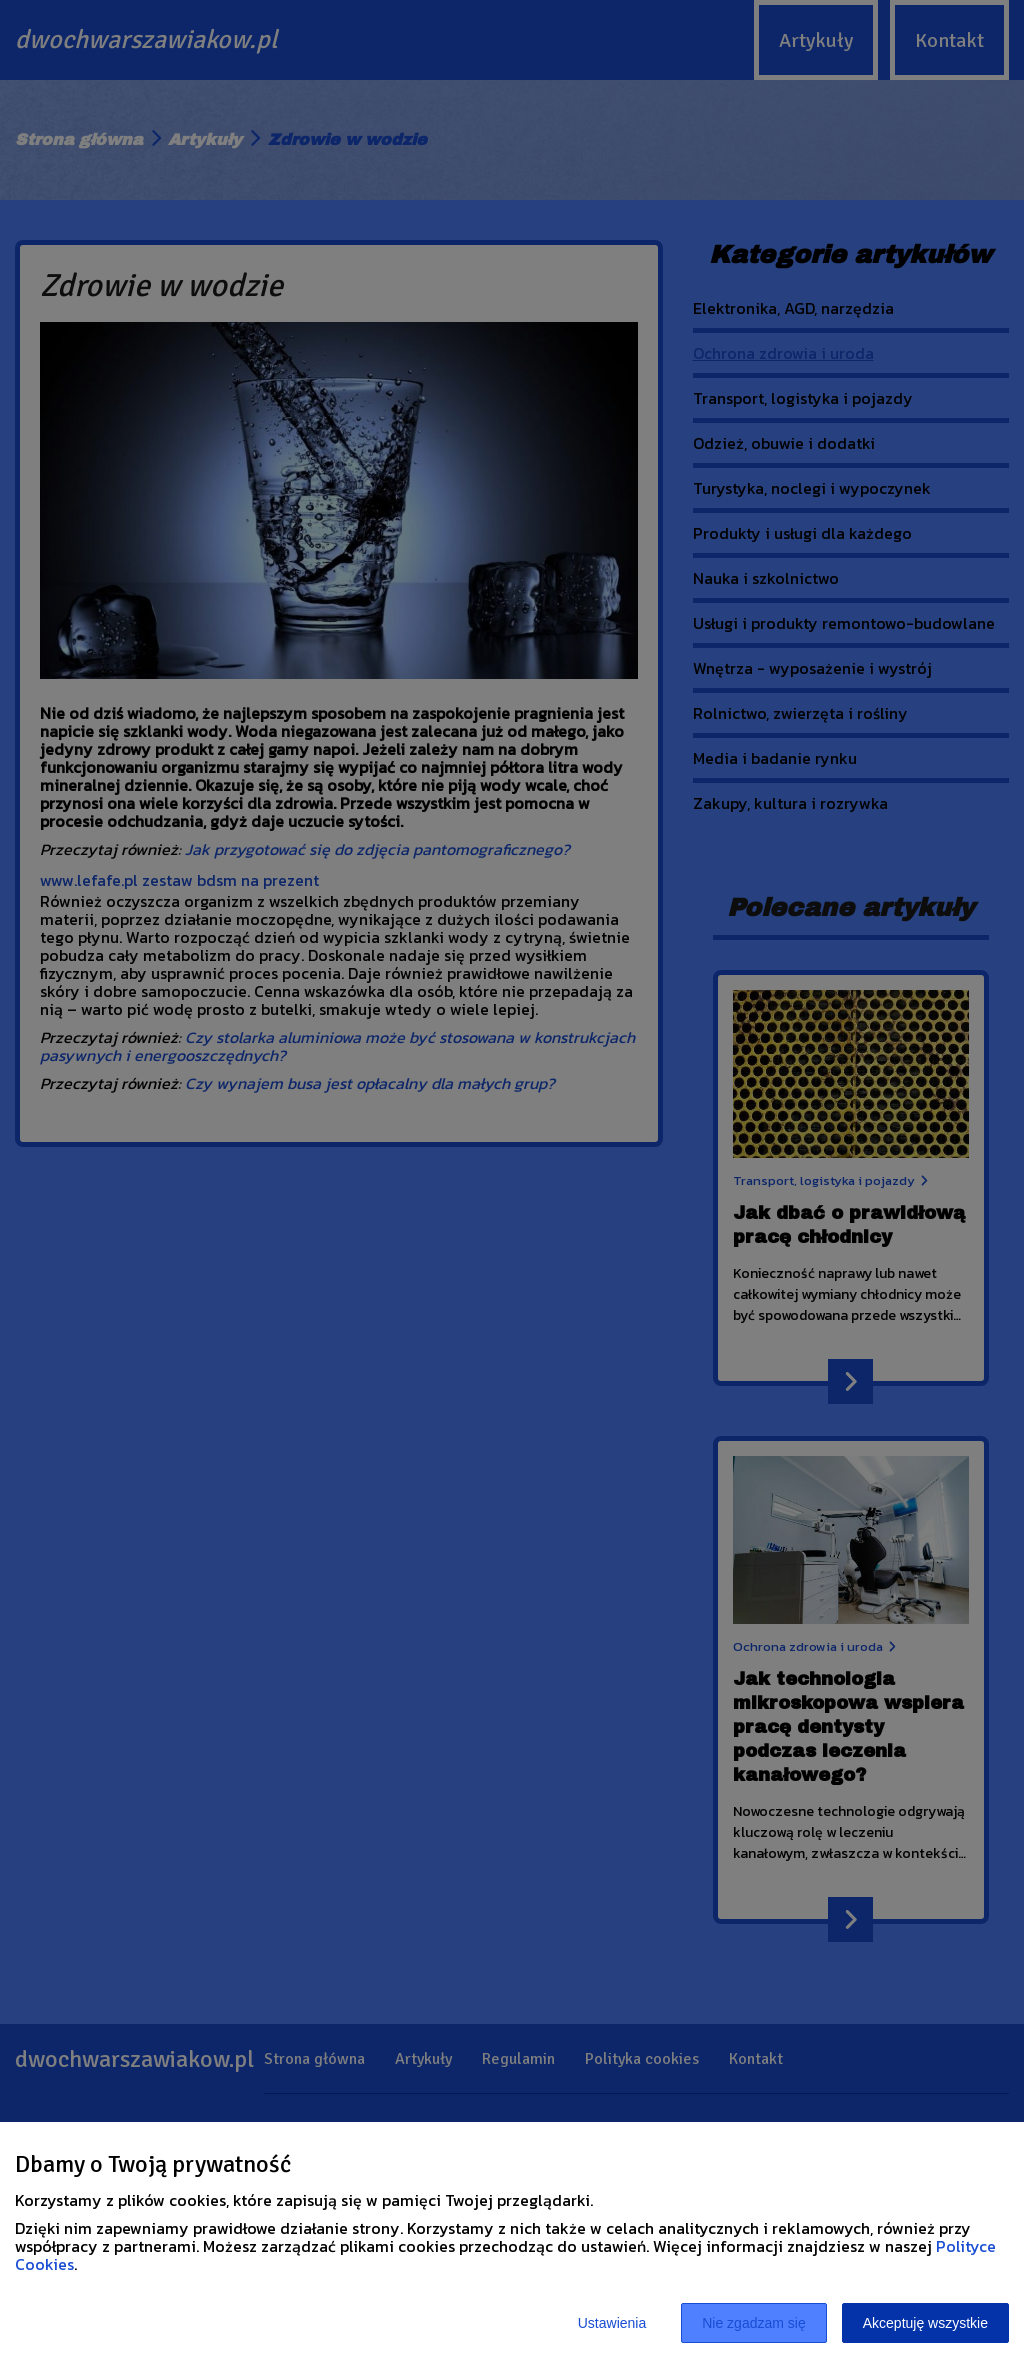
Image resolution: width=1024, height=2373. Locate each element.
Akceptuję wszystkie (925, 2323)
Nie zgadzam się (754, 2323)
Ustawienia (612, 2323)
